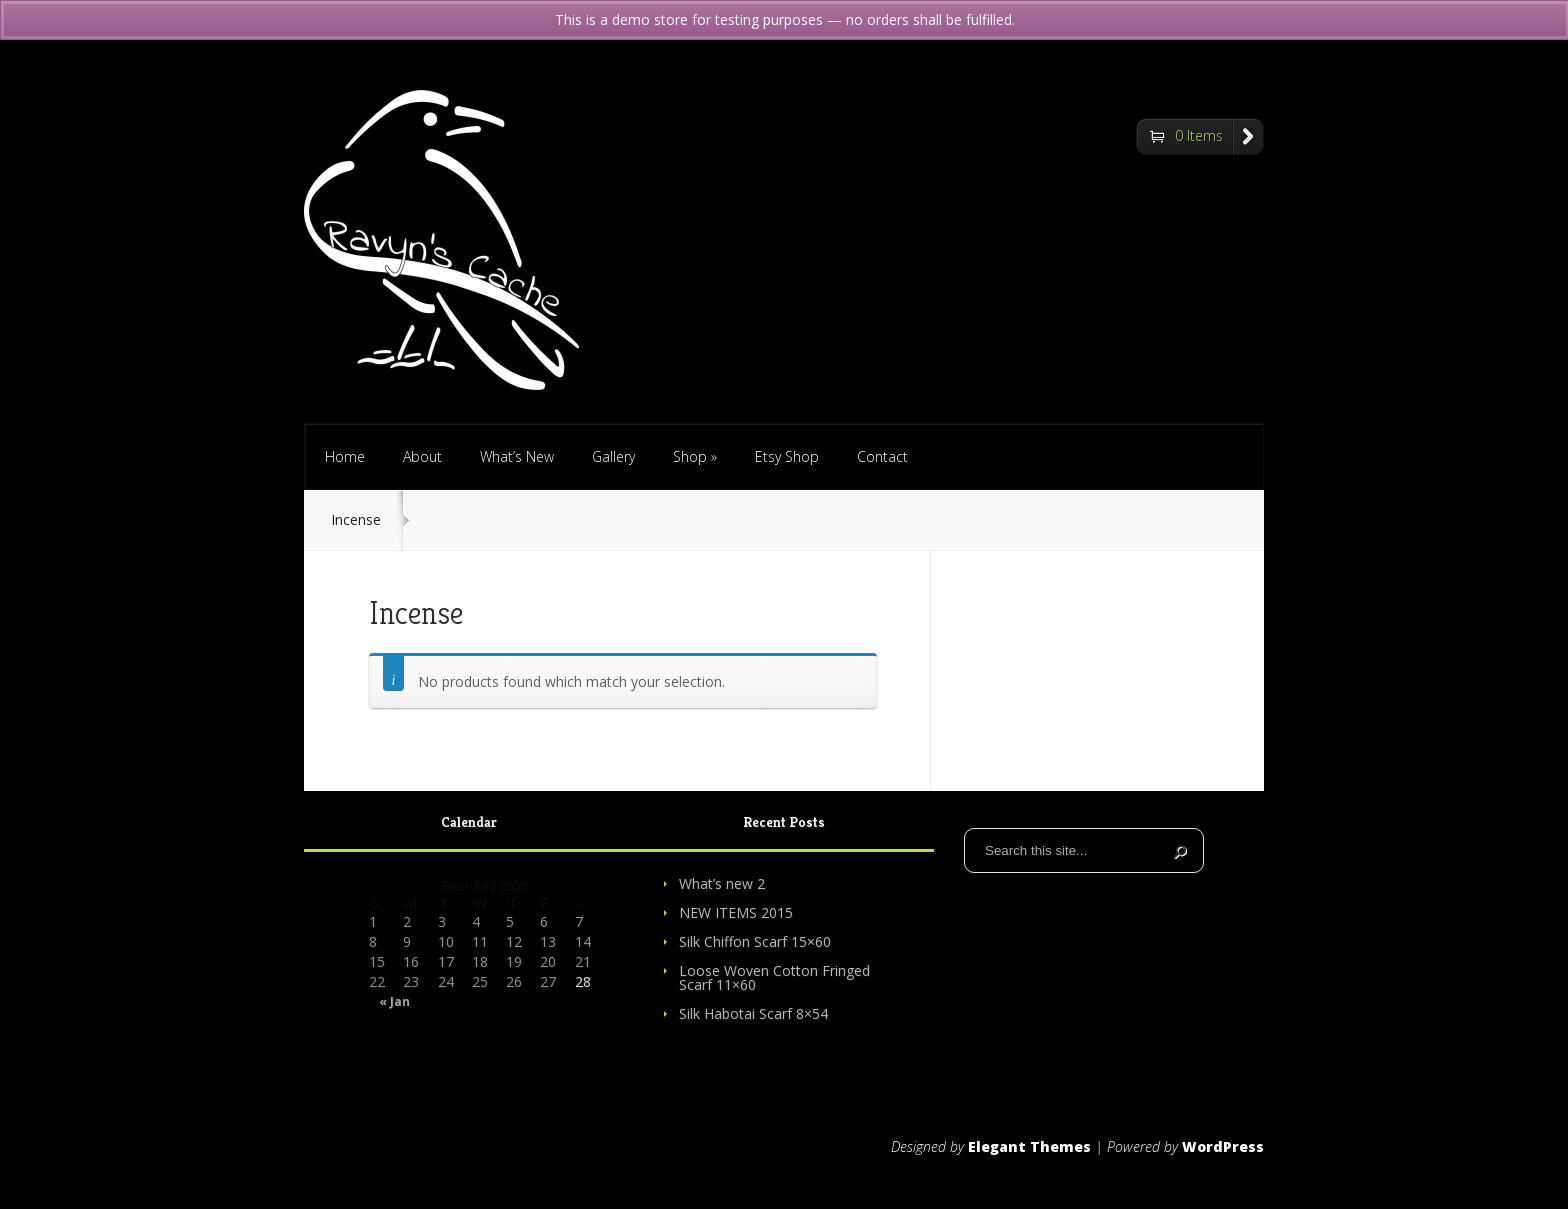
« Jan (394, 1002)
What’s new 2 (722, 883)
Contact (882, 456)
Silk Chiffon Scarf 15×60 (755, 941)
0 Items (1199, 135)
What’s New (517, 456)
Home (345, 456)
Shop (695, 456)
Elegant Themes (1029, 1146)
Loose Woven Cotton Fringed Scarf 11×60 (774, 977)
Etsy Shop (787, 456)
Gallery (613, 456)
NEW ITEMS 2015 (736, 912)
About (422, 456)
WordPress (1223, 1146)
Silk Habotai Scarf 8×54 (753, 1013)
